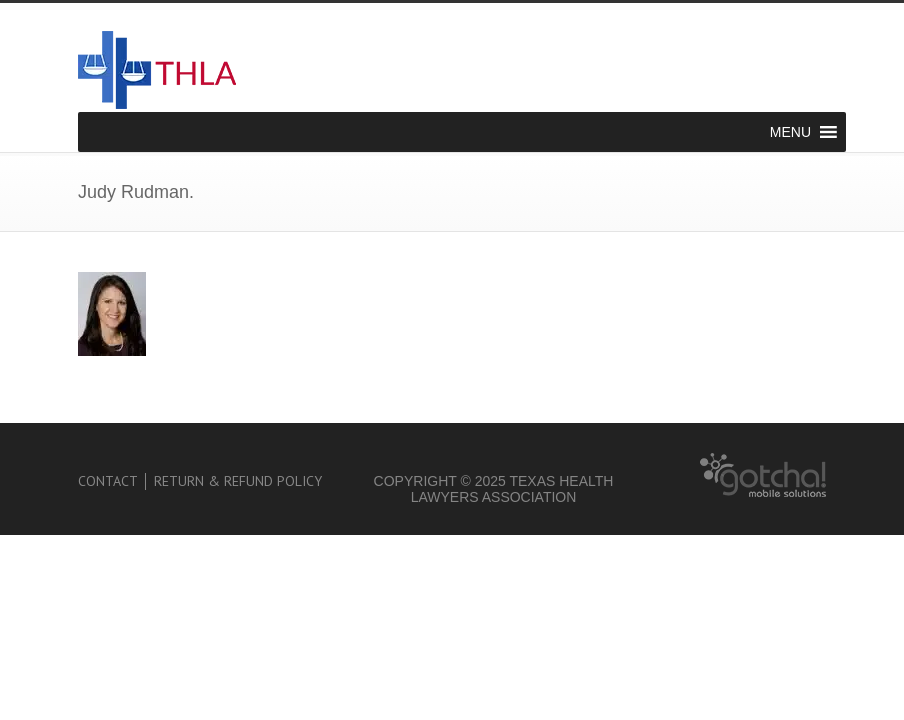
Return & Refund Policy (238, 481)
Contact (108, 481)
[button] (790, 132)
